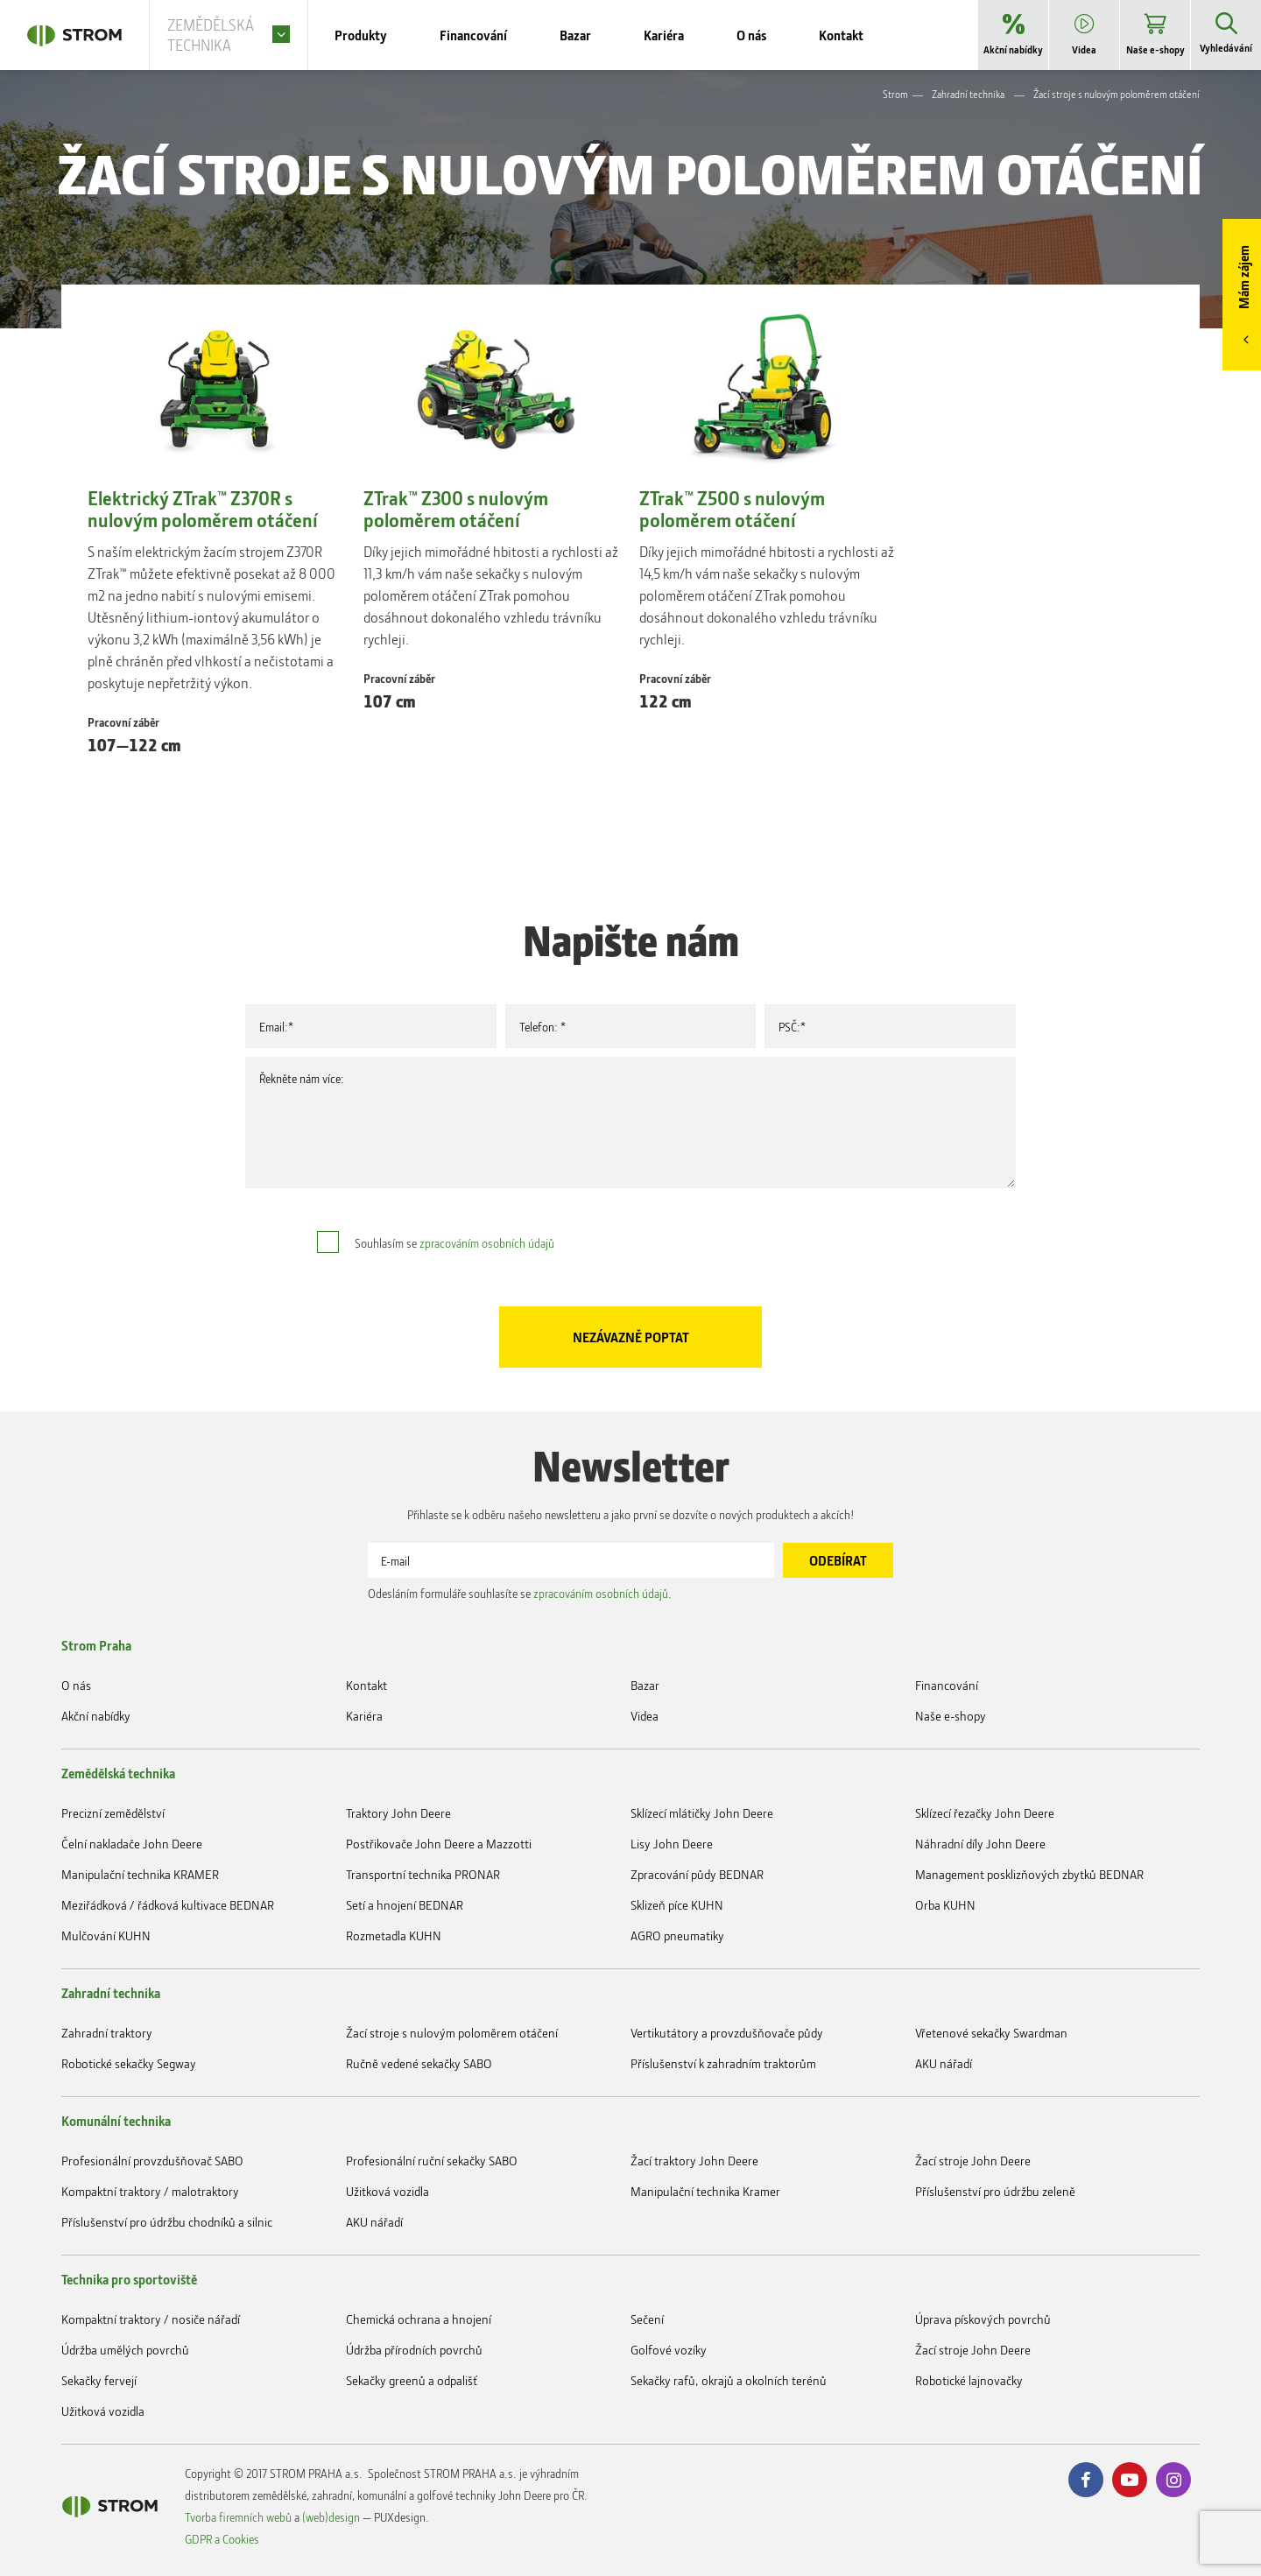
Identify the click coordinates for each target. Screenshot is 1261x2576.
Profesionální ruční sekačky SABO (432, 2160)
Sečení (647, 2319)
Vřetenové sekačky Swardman (991, 2032)
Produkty (387, 35)
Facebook (1085, 2479)
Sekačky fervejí (99, 2380)
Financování (946, 1685)
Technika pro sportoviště (129, 2279)
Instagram (1173, 2479)
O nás (76, 1685)
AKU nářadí (943, 2063)
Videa (644, 1715)
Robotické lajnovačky (969, 2380)
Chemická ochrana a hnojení (418, 2319)
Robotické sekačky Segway (128, 2063)
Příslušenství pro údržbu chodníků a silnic (166, 2222)
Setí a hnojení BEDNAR (404, 1905)
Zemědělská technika (118, 1773)
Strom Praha (96, 1645)
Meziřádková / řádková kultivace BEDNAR (167, 1905)
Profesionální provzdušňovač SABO (152, 2160)
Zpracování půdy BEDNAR (697, 1874)
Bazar (644, 1685)
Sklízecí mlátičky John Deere (701, 1813)
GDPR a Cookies (222, 2538)
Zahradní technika (968, 94)
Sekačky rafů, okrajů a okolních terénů (728, 2380)
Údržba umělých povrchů (125, 2349)
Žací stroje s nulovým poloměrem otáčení (452, 2032)
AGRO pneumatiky (677, 1935)
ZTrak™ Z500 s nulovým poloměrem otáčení (732, 509)
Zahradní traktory (106, 2032)
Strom (895, 94)
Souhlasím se (454, 1242)
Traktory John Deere (398, 1813)
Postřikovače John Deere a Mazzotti (439, 1843)
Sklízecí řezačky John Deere (984, 1813)
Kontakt (366, 1685)
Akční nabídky (95, 1715)
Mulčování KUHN (106, 1935)
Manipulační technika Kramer (705, 2191)
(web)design (331, 2516)
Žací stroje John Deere (973, 2160)
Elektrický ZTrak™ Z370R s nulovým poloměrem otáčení (203, 509)
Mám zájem (1243, 277)
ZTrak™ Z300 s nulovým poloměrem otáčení (455, 509)
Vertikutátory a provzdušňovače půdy (726, 2032)
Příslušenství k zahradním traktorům (723, 2063)
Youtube (1129, 2479)
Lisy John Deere (671, 1843)
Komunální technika (116, 2120)
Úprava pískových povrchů (983, 2319)
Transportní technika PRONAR (423, 1874)
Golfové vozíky (668, 2349)
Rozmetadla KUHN (393, 1935)
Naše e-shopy (950, 1715)
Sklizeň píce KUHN (676, 1905)
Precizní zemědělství (113, 1813)
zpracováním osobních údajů (486, 1242)
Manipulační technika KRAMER (140, 1874)
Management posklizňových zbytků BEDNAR (1029, 1874)
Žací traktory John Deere (694, 2160)
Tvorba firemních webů (238, 2516)
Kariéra (364, 1715)
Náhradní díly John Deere (980, 1843)
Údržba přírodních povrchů (414, 2349)
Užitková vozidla (387, 2191)
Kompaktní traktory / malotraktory (150, 2191)
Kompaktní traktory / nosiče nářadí (150, 2319)
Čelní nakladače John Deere (131, 1843)
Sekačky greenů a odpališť (411, 2380)
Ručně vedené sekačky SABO (419, 2063)
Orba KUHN (945, 1905)
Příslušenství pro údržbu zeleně (995, 2191)
